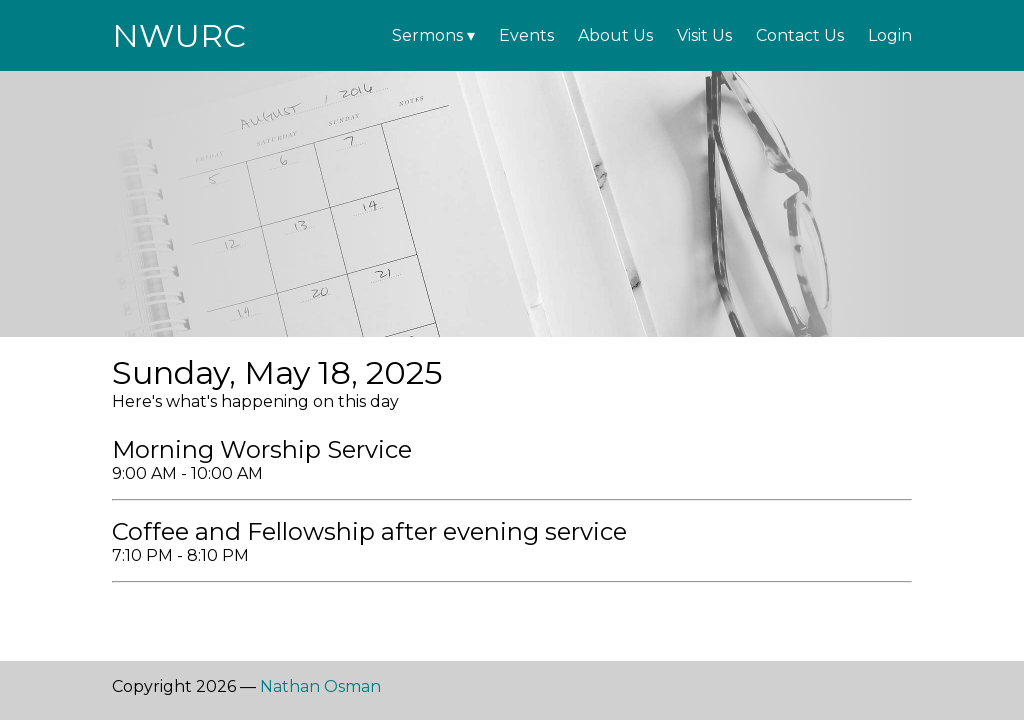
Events (526, 35)
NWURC (179, 35)
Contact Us (800, 35)
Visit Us (704, 35)
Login (890, 35)
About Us (615, 35)
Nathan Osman (320, 686)
